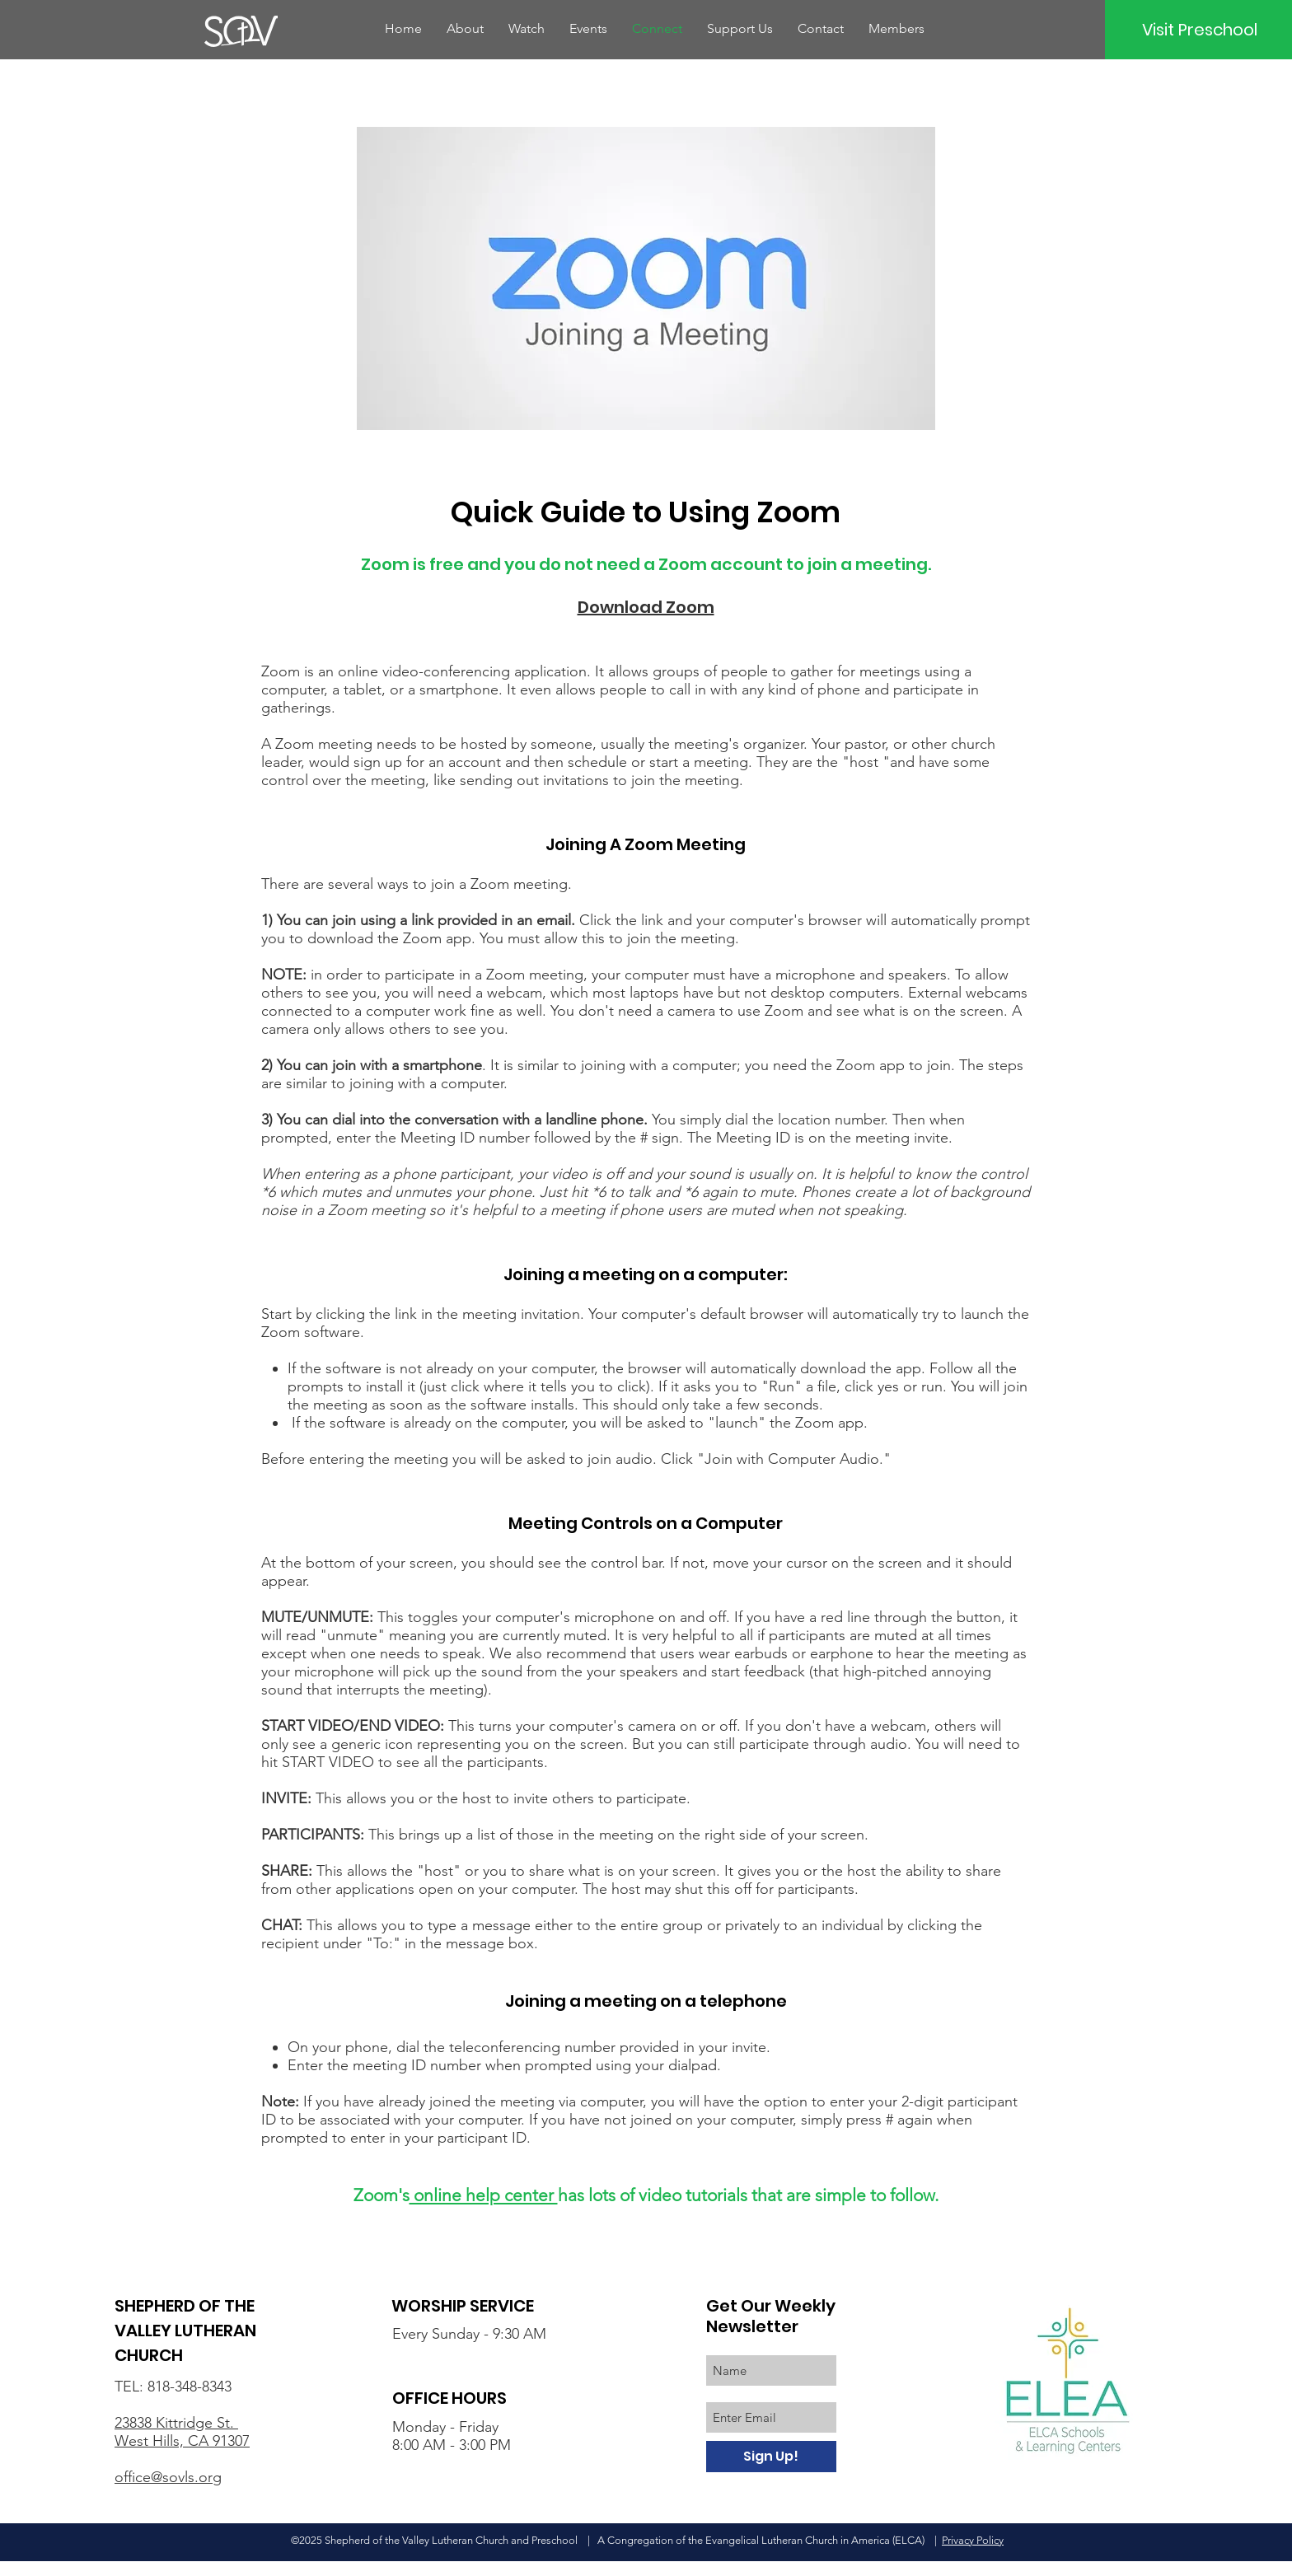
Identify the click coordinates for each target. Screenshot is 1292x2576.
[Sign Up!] (771, 2456)
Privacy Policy (973, 2540)
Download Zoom (646, 607)
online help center (484, 2195)
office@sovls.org (168, 2477)
